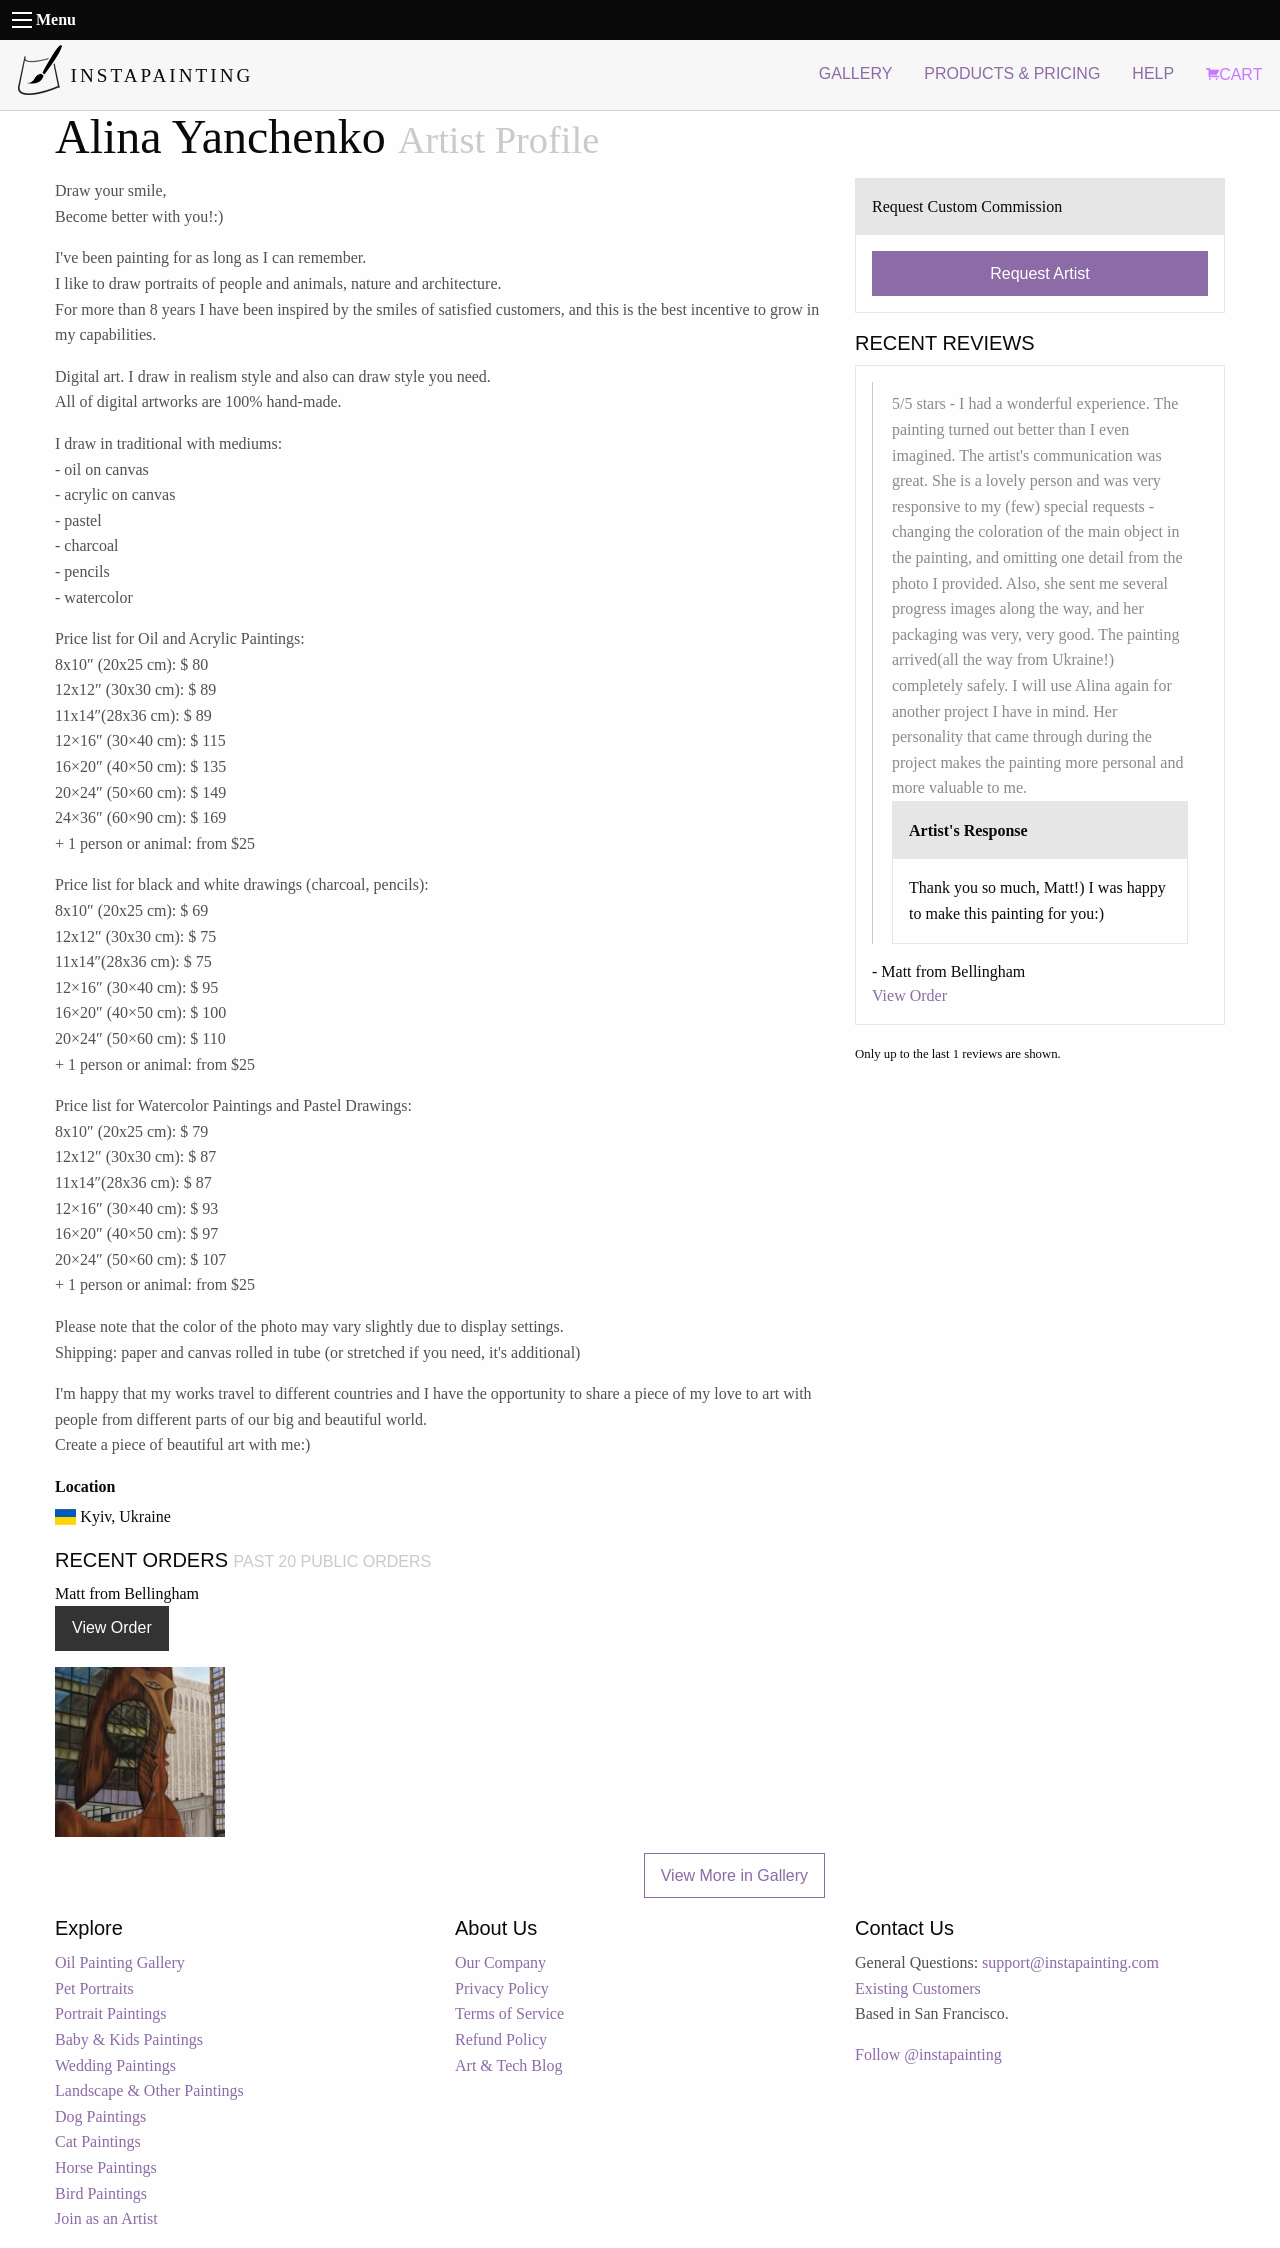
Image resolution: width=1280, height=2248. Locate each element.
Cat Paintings (98, 2141)
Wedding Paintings (115, 2065)
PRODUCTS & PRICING (1012, 73)
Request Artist (1040, 273)
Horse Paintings (106, 2167)
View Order (112, 1627)
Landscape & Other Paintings (149, 2090)
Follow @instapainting (928, 2054)
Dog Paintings (100, 2116)
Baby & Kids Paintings (129, 2039)
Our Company (500, 1962)
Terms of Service (509, 2013)
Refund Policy (501, 2039)
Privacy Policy (502, 1988)
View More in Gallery (734, 1875)
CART (1234, 74)
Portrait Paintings (111, 2013)
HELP (1153, 73)
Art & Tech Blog (508, 2065)
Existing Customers (918, 1988)
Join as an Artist (106, 2218)
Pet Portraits (94, 1988)
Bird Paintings (101, 2193)
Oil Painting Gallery (120, 1962)
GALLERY (856, 73)
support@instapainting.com (1070, 1962)
